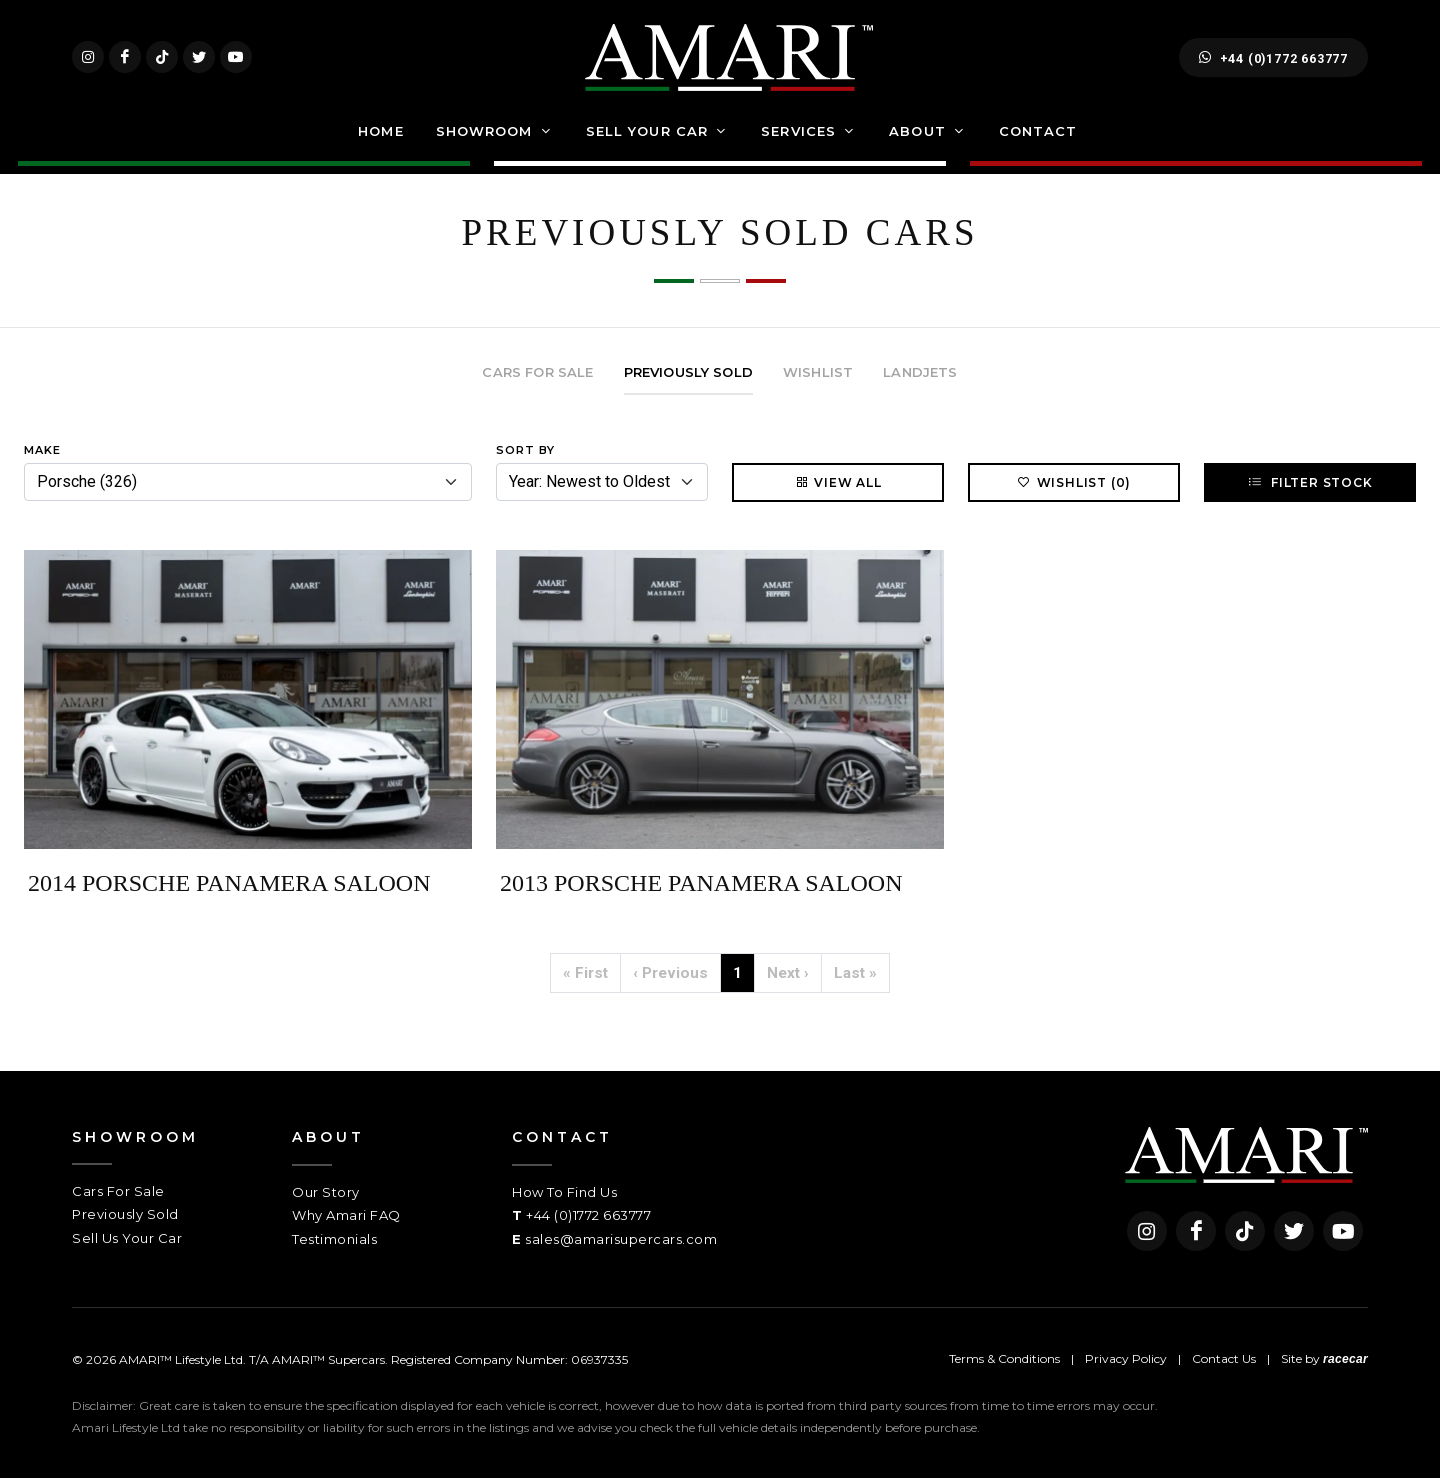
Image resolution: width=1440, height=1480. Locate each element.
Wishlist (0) (1074, 484)
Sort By (525, 451)
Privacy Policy (1126, 1360)
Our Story (326, 1193)
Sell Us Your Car (127, 1239)
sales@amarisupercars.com (621, 1240)
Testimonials (334, 1240)
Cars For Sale (118, 1192)
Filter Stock (1309, 484)
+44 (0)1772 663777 (1273, 58)
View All (837, 484)
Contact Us (1224, 1360)
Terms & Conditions (1004, 1360)
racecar (1345, 1361)
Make (42, 451)
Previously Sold (125, 1216)
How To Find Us (564, 1193)
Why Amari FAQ (346, 1217)
